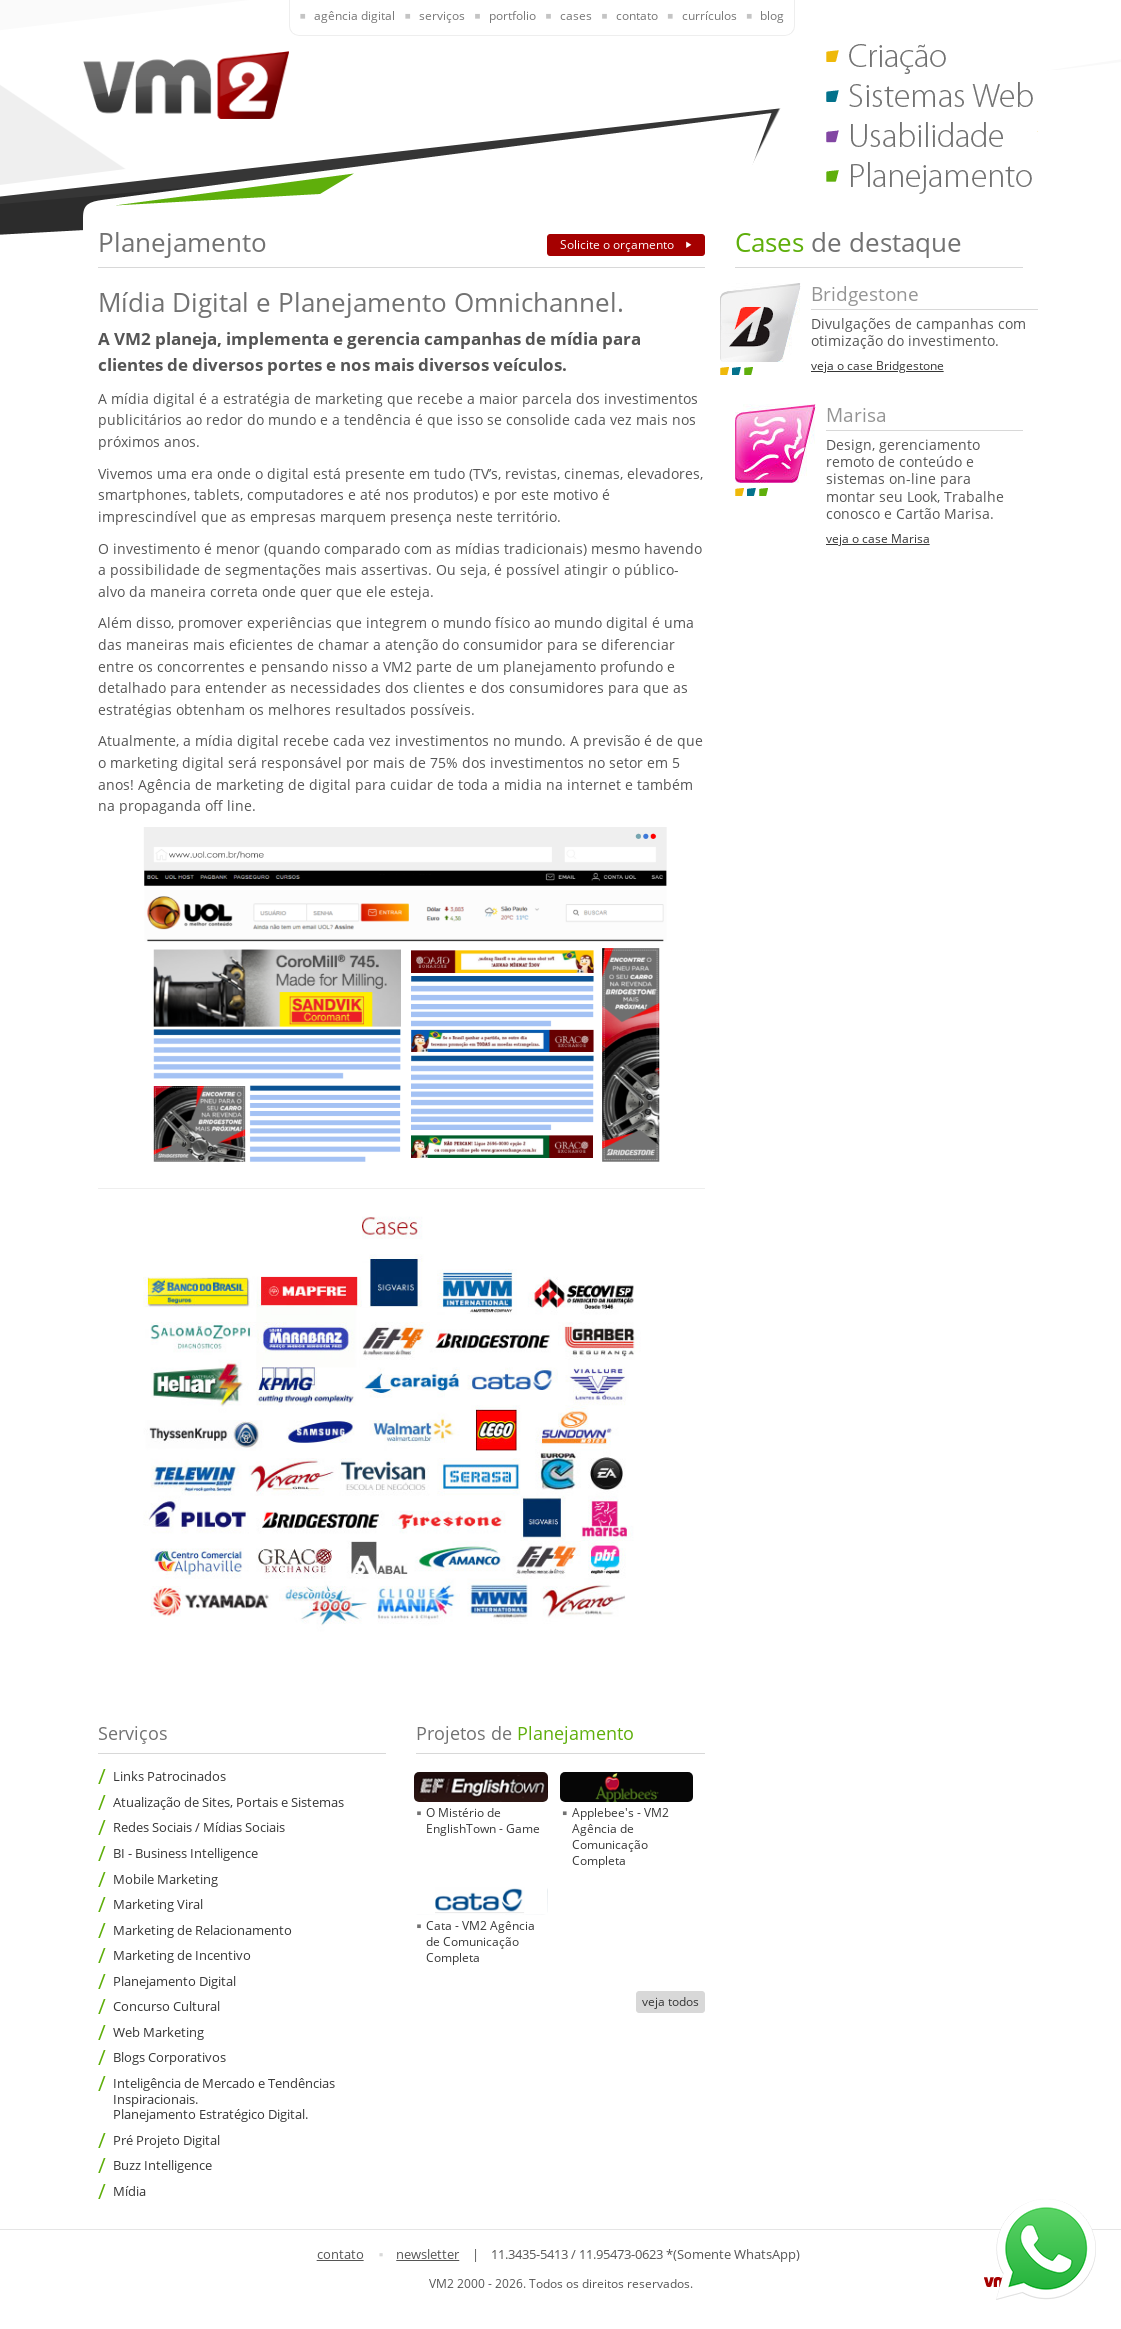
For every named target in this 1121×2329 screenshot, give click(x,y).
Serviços (442, 15)
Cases (576, 15)
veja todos (670, 2001)
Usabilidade (931, 140)
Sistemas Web (931, 100)
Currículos (709, 15)
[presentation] (342, 17)
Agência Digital (354, 15)
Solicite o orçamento (618, 244)
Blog (772, 15)
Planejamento (931, 180)
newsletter (427, 2254)
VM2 (186, 84)
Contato (637, 15)
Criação (931, 60)
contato (340, 2254)
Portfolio (512, 15)
